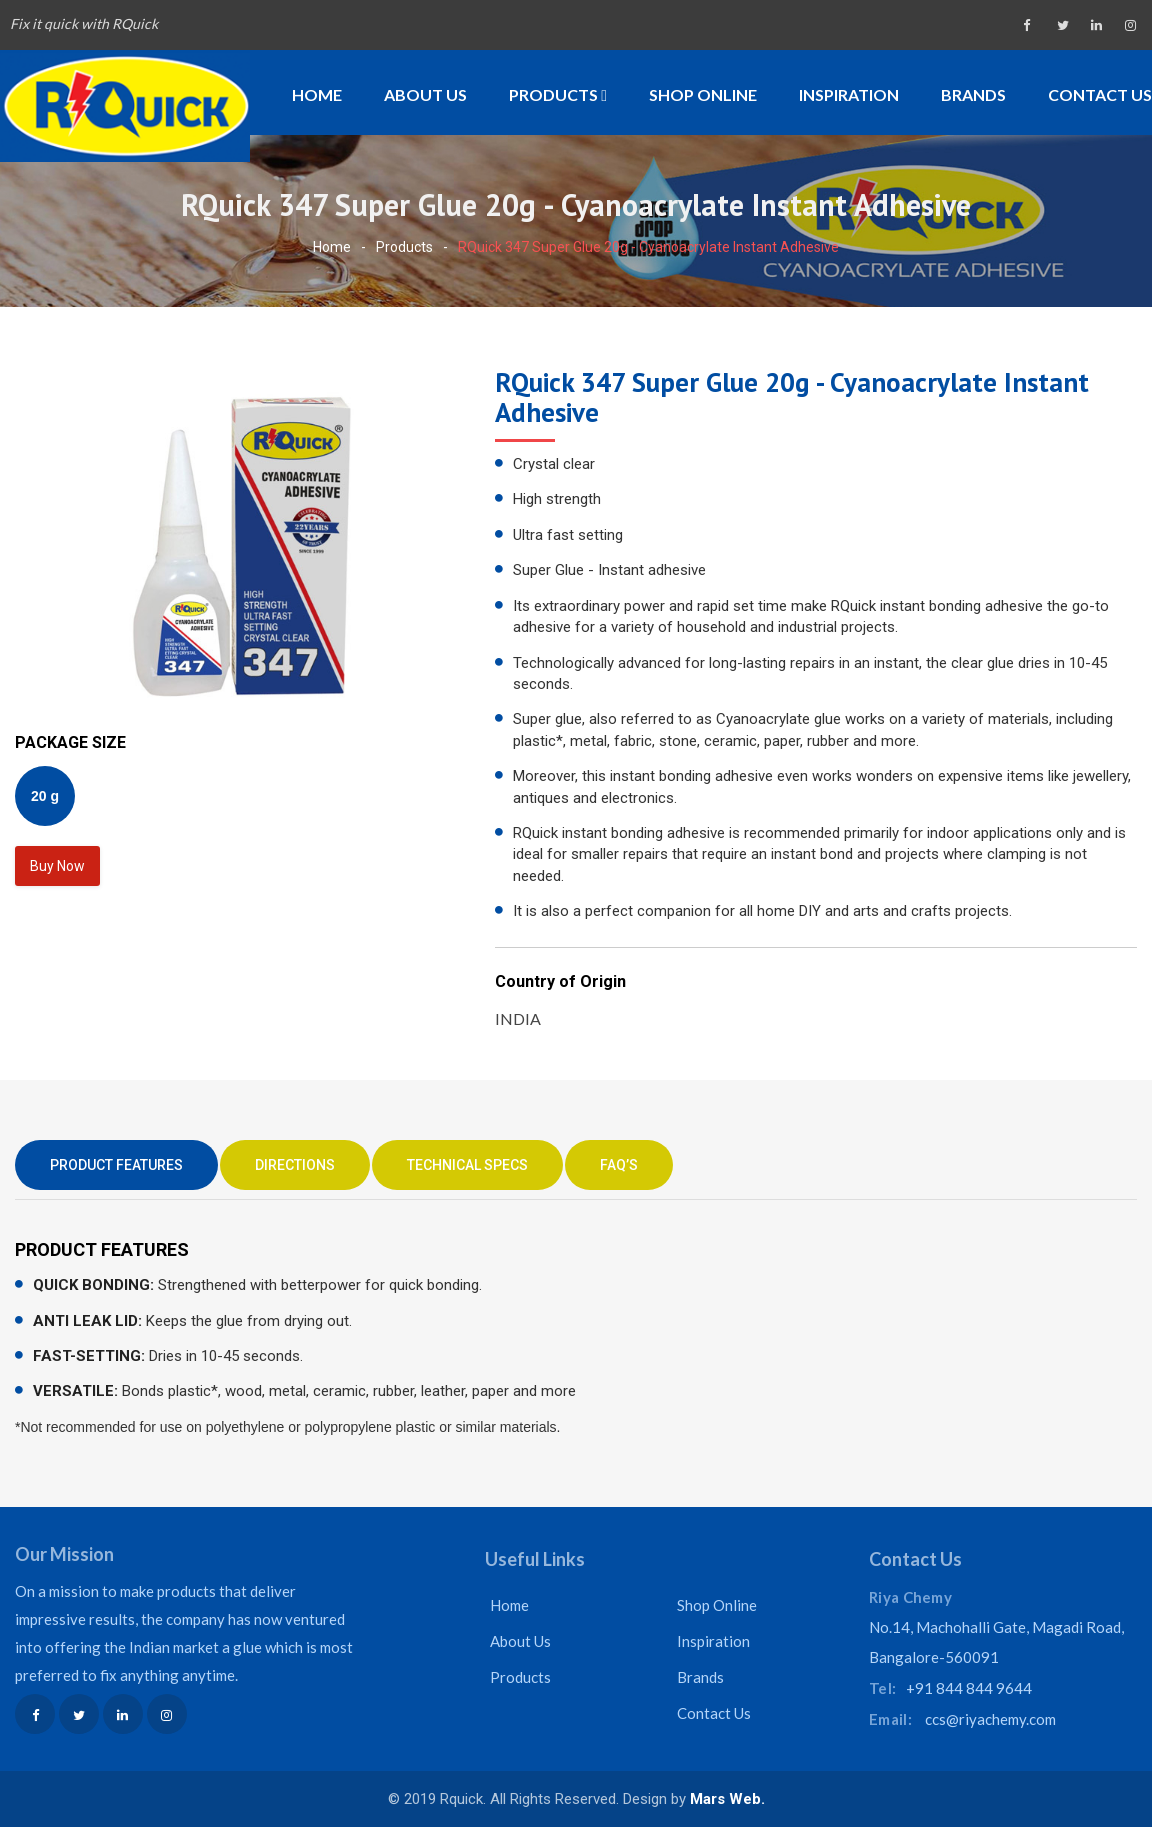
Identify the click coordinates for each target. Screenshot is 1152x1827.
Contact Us (1100, 94)
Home (317, 94)
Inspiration (849, 94)
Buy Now (57, 866)
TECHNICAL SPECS (467, 1165)
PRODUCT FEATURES (116, 1165)
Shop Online (703, 94)
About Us (425, 94)
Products (558, 94)
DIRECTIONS (295, 1165)
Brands (973, 94)
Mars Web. (727, 1799)
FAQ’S (619, 1165)
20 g (45, 796)
